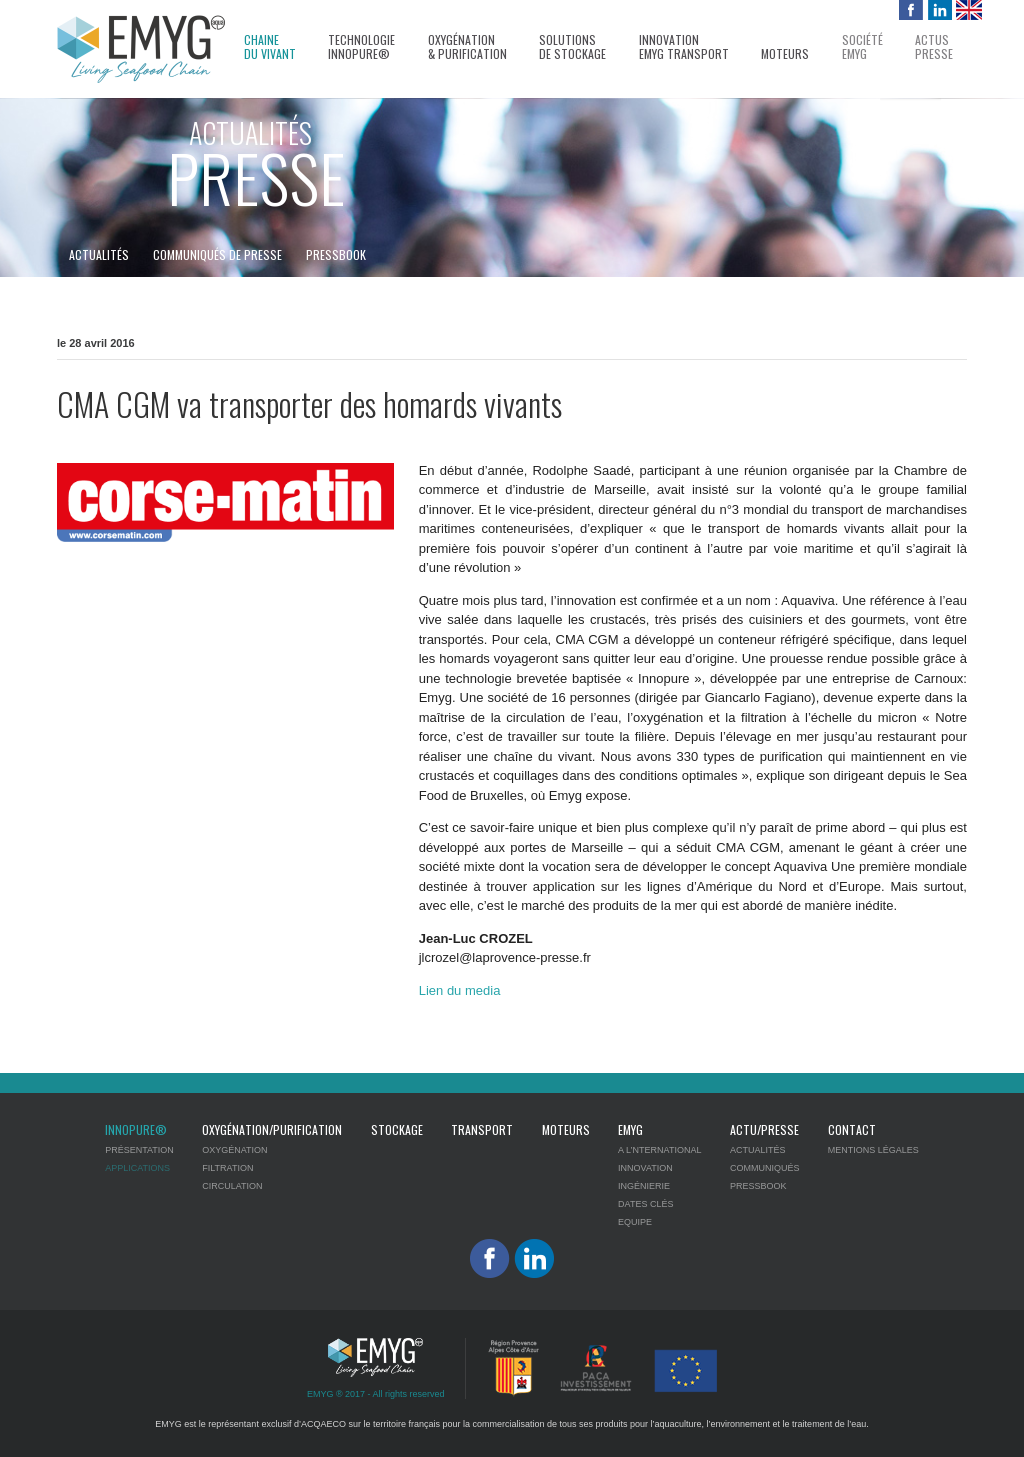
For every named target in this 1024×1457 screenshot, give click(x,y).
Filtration (227, 1168)
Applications (137, 1168)
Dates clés (645, 1204)
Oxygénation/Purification (272, 1129)
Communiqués (765, 1168)
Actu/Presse (764, 1129)
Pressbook (336, 254)
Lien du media (460, 990)
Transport (482, 1129)
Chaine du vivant (270, 47)
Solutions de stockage (572, 47)
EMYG (630, 1129)
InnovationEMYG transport (684, 47)
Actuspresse (934, 47)
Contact (852, 1129)
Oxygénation (234, 1150)
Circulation (232, 1186)
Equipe (635, 1222)
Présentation (139, 1150)
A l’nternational (659, 1150)
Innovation (645, 1168)
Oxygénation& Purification (467, 47)
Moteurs (785, 54)
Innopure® (136, 1129)
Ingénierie (644, 1186)
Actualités (99, 254)
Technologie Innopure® (361, 47)
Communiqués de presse (217, 254)
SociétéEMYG (862, 47)
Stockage (397, 1129)
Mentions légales (873, 1150)
